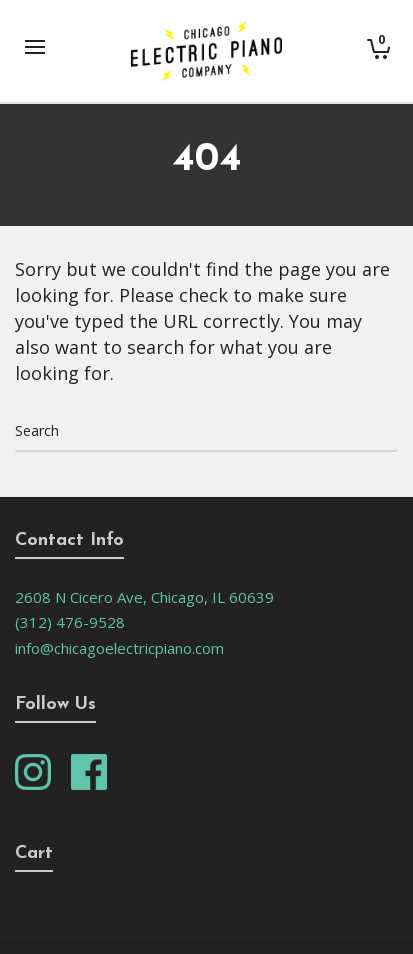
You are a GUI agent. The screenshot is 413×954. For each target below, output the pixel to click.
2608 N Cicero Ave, (83, 597)
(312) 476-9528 (70, 622)
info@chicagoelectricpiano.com (119, 648)
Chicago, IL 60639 (212, 597)
